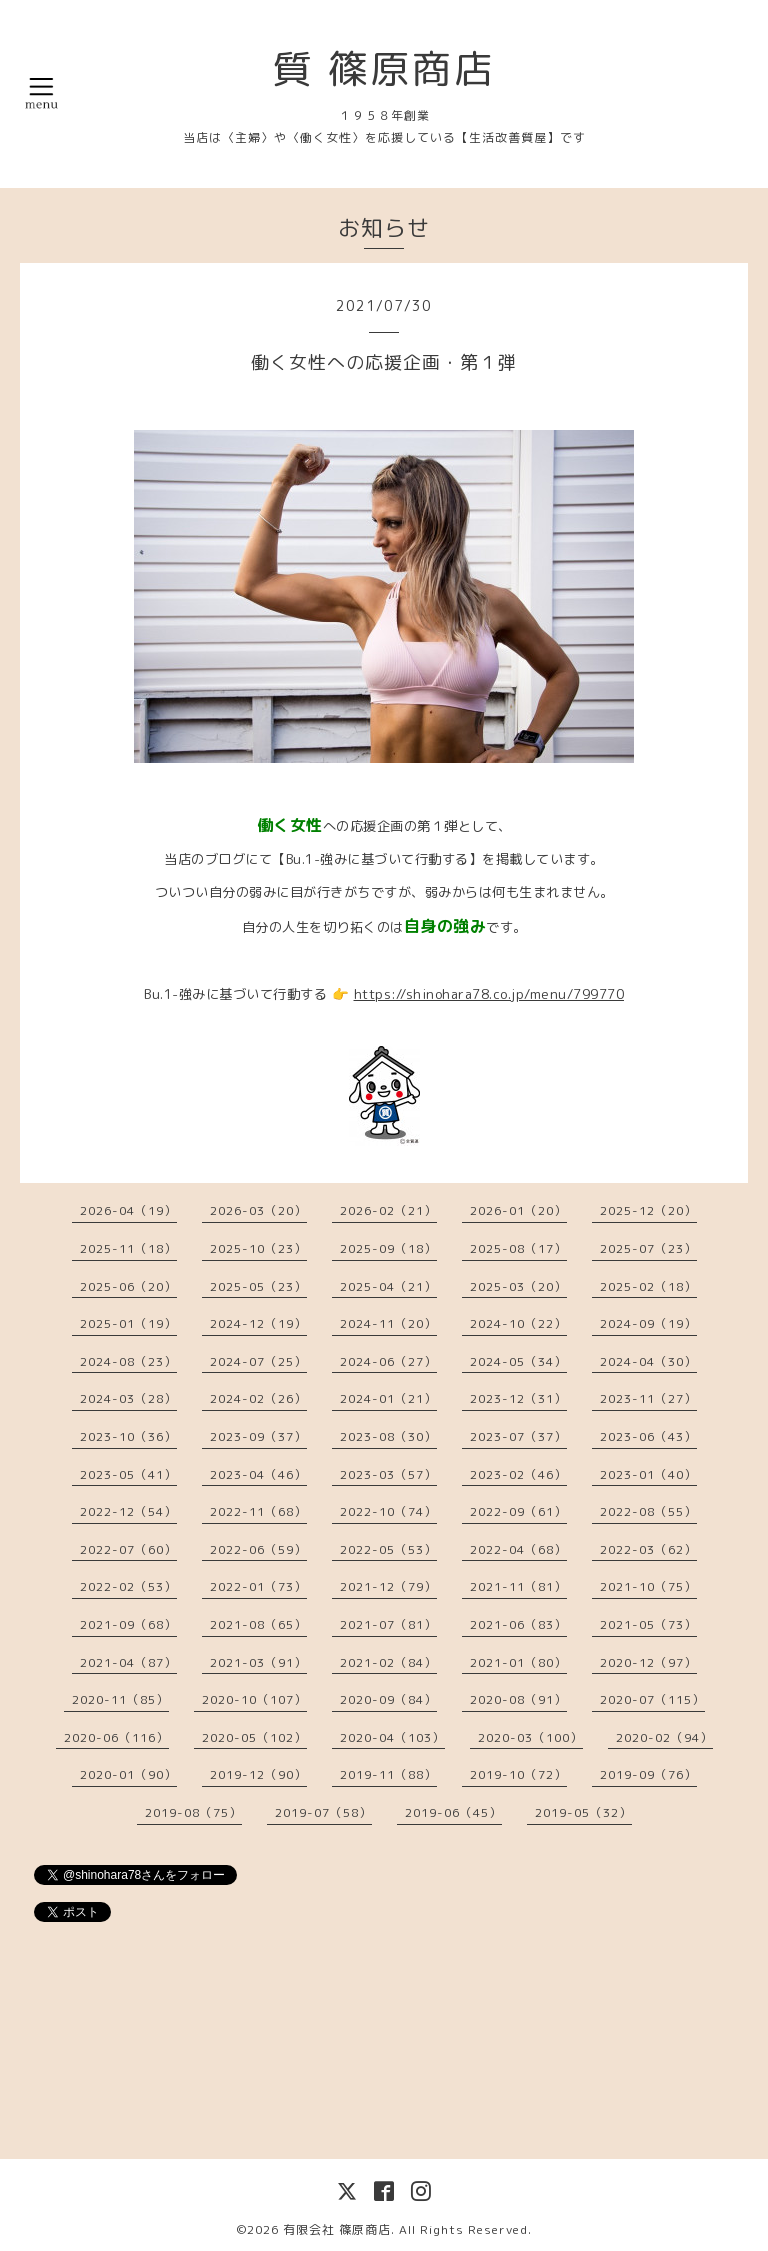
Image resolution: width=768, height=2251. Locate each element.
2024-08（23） (128, 1361)
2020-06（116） (116, 1737)
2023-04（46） (258, 1474)
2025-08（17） (518, 1248)
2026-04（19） (128, 1210)
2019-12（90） (258, 1774)
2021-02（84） (388, 1662)
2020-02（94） (664, 1737)
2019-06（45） (453, 1812)
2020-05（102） (254, 1737)
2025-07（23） (648, 1248)
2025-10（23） (258, 1248)
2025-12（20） (648, 1210)
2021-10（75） (648, 1586)
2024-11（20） (388, 1323)
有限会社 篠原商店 (337, 2229)
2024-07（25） (258, 1361)
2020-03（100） (530, 1737)
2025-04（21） (388, 1286)
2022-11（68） (258, 1511)
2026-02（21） (388, 1210)
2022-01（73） (258, 1586)
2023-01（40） (648, 1474)
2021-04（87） (128, 1662)
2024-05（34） (518, 1361)
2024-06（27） (388, 1361)
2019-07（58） (323, 1812)
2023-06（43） (648, 1436)
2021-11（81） (518, 1586)
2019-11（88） (388, 1774)
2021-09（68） (128, 1624)
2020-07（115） (652, 1699)
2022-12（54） (128, 1511)
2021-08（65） (258, 1624)
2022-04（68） (518, 1549)
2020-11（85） (120, 1699)
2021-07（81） (388, 1624)
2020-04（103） (392, 1737)
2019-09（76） (648, 1774)
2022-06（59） (258, 1549)
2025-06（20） (128, 1286)
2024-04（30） (648, 1361)
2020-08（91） (518, 1699)
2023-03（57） (388, 1474)
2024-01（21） (388, 1398)
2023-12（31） (518, 1398)
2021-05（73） (648, 1624)
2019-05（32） (583, 1812)
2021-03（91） (258, 1662)
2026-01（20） (518, 1210)
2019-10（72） (518, 1774)
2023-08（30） (388, 1436)
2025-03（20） (518, 1286)
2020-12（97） (648, 1662)
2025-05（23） (258, 1286)
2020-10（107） (254, 1699)
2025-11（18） (128, 1248)
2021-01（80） (518, 1662)
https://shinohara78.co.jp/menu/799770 (489, 994)
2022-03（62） (648, 1549)
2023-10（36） (128, 1436)
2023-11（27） (648, 1398)
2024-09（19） (648, 1323)
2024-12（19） (258, 1323)
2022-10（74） (388, 1511)
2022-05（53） (388, 1549)
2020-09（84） (388, 1699)
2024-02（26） (258, 1398)
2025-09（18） (388, 1248)
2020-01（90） (128, 1774)
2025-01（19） (128, 1323)
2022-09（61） (518, 1511)
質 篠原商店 (384, 68)
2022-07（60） (128, 1549)
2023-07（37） (518, 1436)
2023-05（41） (128, 1474)
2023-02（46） (518, 1474)
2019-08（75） (193, 1812)
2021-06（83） (518, 1624)
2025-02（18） (648, 1286)
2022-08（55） (648, 1511)
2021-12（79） (388, 1586)
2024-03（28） (128, 1398)
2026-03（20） (258, 1210)
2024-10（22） (518, 1323)
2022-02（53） (128, 1586)
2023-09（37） (258, 1436)
